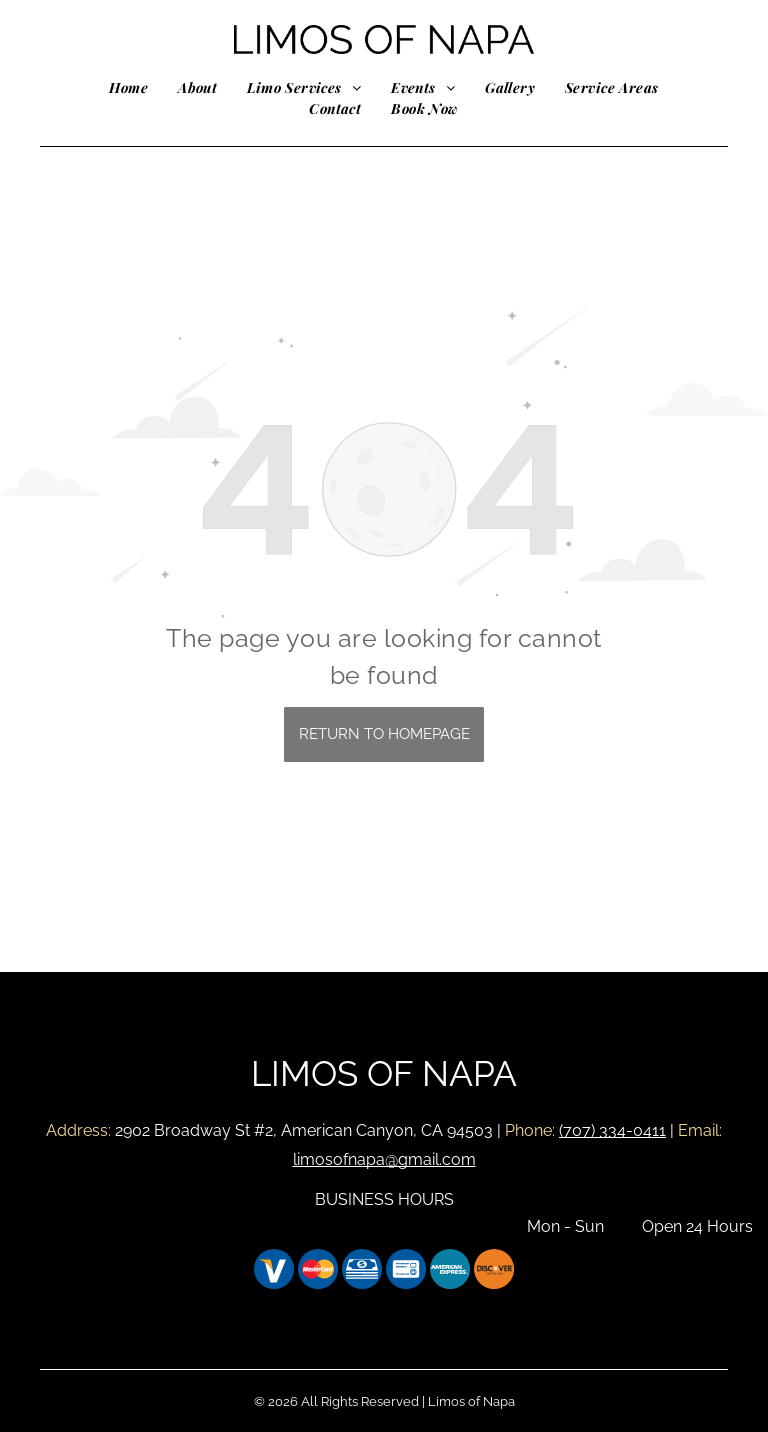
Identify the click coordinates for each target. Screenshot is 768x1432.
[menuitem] (128, 87)
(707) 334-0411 (612, 1130)
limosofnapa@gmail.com (384, 1159)
